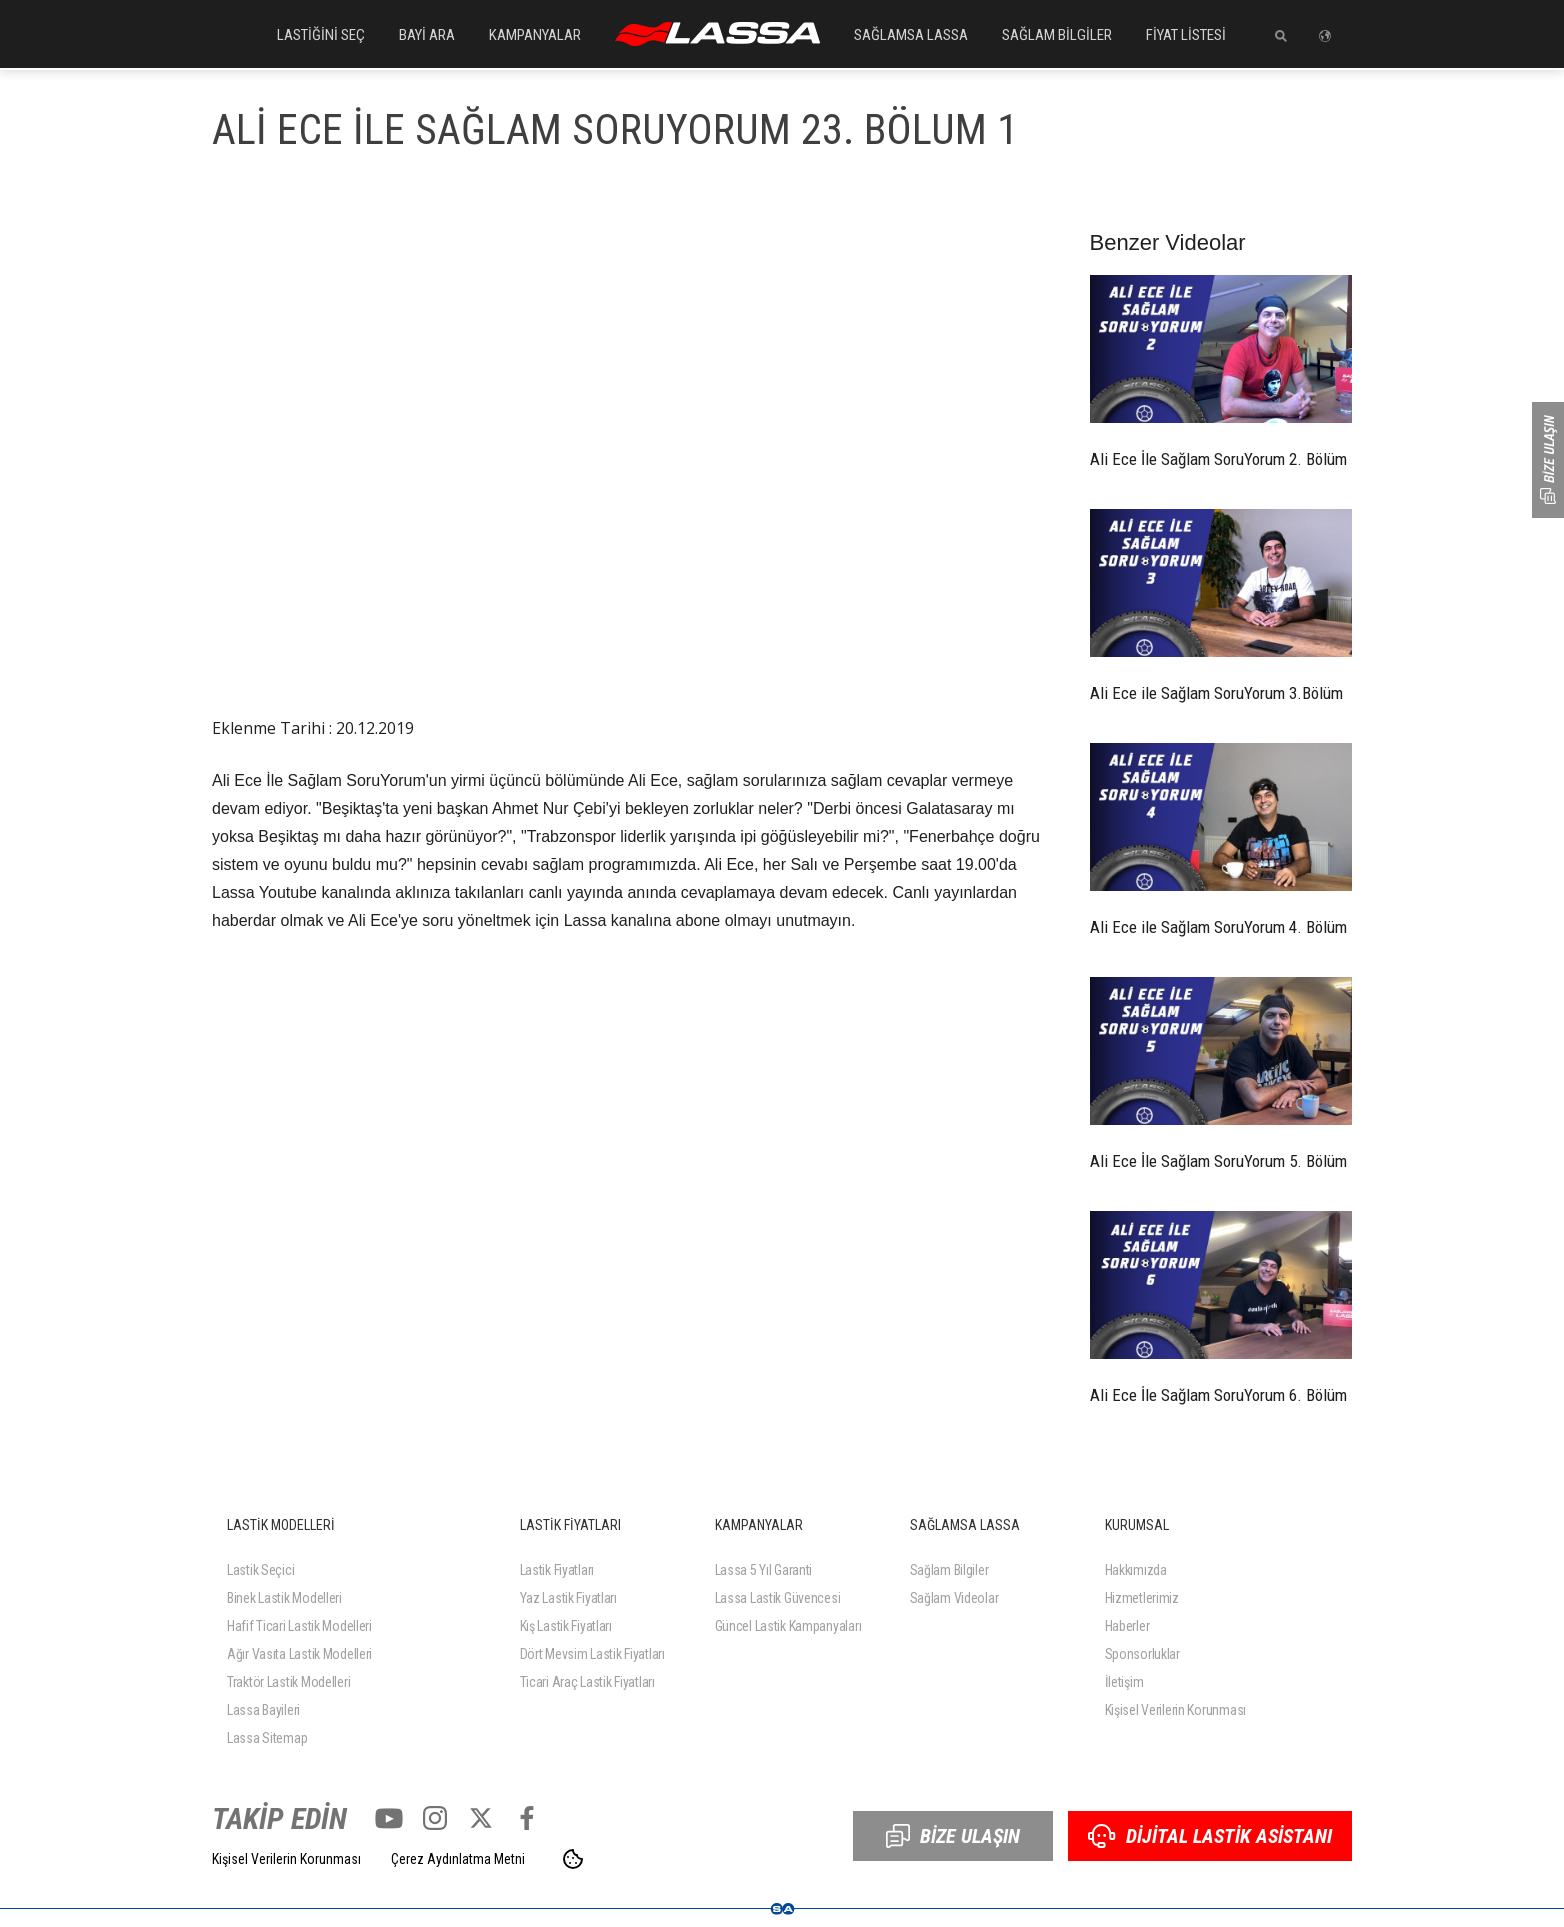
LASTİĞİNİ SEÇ (321, 35)
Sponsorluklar (1142, 1654)
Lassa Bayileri (263, 1710)
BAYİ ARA (427, 35)
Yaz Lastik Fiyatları (568, 1598)
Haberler (1127, 1626)
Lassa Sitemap (267, 1738)
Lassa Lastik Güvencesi (778, 1598)
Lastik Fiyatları (557, 1570)
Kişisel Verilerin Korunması (1175, 1710)
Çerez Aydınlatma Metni (458, 1859)
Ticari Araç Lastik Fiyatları (587, 1682)
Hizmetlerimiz (1142, 1598)
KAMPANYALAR (535, 35)
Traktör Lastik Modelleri (288, 1682)
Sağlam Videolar (954, 1598)
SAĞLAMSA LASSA (911, 35)
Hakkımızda (1136, 1570)
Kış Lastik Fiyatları (566, 1626)
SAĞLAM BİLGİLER (1057, 35)
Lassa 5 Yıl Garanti (764, 1570)
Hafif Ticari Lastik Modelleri (299, 1626)
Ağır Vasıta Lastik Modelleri (299, 1654)
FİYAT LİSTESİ (1186, 35)
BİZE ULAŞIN (953, 1836)
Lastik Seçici (260, 1570)
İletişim (1124, 1682)
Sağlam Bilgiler (949, 1570)
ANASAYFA (717, 34)
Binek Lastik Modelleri (284, 1598)
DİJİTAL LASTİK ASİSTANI (1210, 1836)
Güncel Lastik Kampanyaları (788, 1626)
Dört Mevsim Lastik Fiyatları (592, 1654)
